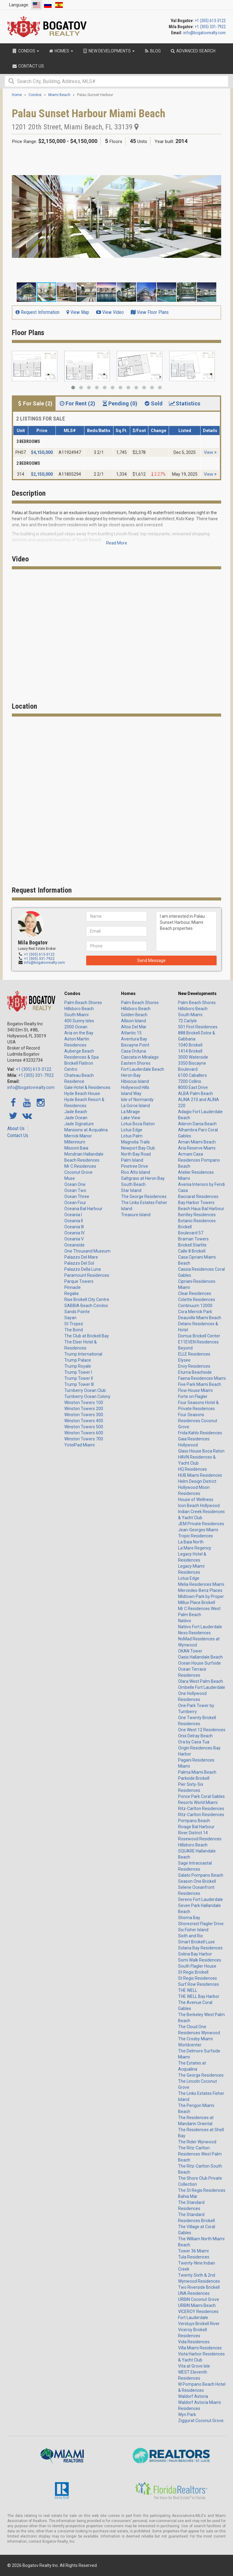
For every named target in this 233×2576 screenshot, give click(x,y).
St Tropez (73, 1323)
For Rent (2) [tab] (77, 403)
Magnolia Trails (135, 1142)
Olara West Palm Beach (200, 1681)
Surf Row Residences (198, 1984)
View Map (77, 312)
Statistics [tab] (184, 403)
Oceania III (74, 1226)
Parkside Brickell (193, 1778)
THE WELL (187, 1990)
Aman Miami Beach (197, 1142)
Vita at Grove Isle (194, 2366)
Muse (69, 1178)
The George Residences (144, 1196)
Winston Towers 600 (83, 1432)
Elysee (184, 1360)
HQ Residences (192, 1469)
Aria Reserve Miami (196, 1148)
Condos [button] (25, 50)
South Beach (133, 1184)
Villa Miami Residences (200, 2347)
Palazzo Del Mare (81, 1257)
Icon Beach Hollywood (199, 1505)
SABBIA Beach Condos (86, 1305)
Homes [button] (60, 50)
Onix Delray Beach (195, 1735)
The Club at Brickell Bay (86, 1335)
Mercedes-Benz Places (200, 1590)
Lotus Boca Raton (138, 1123)
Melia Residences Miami (201, 1584)
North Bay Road (136, 1154)
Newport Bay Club (138, 1148)
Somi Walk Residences (199, 1960)
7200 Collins (189, 1081)
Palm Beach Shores (83, 1002)
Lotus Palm (132, 1135)
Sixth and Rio (190, 1935)
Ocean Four (75, 1202)
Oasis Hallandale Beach (200, 1657)
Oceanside (74, 1245)
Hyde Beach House (82, 1093)
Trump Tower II (78, 1378)
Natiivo (184, 1620)
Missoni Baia (76, 1148)
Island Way (131, 1093)
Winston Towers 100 (83, 1402)
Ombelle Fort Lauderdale (201, 1687)
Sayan (70, 1317)
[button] (216, 156)
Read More (116, 543)
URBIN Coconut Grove (198, 2299)
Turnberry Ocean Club (85, 1390)
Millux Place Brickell (196, 1602)
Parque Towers (78, 1281)
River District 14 (193, 1832)
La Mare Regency (194, 1548)
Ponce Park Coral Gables (201, 1796)
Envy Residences (194, 1366)
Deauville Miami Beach (199, 1317)
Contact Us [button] (28, 66)
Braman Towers (193, 1238)
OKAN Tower (190, 1651)
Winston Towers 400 (83, 1420)
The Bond (73, 1329)
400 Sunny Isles (79, 1020)
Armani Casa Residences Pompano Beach (199, 1160)
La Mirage (130, 1111)
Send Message (151, 960)
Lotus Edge (131, 1129)
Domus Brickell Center (199, 1335)
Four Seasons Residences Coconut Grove (197, 1420)
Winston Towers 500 (83, 1426)
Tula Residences (193, 2257)
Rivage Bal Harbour (196, 1826)
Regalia (71, 1293)
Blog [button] (152, 50)
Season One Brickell (197, 1881)
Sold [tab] (153, 403)
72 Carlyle (187, 1020)
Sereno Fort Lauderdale (200, 1899)
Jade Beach (75, 1111)
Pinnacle (72, 1287)
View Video (110, 312)
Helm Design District (197, 1481)
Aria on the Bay (78, 1032)
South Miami (76, 1014)
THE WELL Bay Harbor (198, 1996)
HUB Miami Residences (200, 1475)
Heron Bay (131, 1075)
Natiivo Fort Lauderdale (200, 1626)
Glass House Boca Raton (201, 1451)
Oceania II (73, 1220)
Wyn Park (187, 2414)
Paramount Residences (86, 1275)
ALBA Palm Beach (195, 1093)
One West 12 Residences (201, 1729)
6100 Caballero (192, 1075)
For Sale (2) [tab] (34, 403)
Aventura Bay (134, 1039)
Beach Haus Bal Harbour (201, 1208)
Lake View (130, 1117)
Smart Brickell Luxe (196, 1941)
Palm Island (132, 1160)
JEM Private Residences (201, 1523)
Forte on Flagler (193, 1396)
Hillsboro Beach (79, 1008)
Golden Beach (134, 1014)
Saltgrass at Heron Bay (143, 1178)
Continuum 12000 (195, 1305)
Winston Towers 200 (83, 1408)
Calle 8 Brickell (191, 1251)
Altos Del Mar (134, 1026)
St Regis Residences (197, 1978)
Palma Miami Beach (197, 1772)
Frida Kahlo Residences (200, 1432)
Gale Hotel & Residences (87, 1087)
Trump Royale (77, 1366)
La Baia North (191, 1541)
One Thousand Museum (87, 1251)
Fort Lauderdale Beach (142, 1069)
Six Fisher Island (193, 1929)
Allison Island (133, 1020)
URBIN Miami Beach (197, 2305)
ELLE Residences (194, 1354)
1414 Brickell (190, 1051)
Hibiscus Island (135, 1081)
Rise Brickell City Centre (86, 1299)
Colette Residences (196, 1299)
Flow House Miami (195, 1390)
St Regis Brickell (193, 1972)
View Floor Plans (150, 312)
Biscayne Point (135, 1045)
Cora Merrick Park (195, 1311)
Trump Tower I (78, 1372)
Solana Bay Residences (200, 1947)
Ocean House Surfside (199, 1663)
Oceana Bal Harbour (83, 1208)
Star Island (131, 1190)
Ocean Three (76, 1196)
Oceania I (73, 1214)
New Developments (197, 993)
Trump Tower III (79, 1384)
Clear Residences (194, 1293)
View (210, 452)
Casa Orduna (133, 1051)
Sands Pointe (77, 1311)
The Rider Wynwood (197, 2141)
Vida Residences (194, 2341)
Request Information (37, 312)
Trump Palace (77, 1360)
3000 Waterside (193, 1057)
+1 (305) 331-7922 (210, 26)
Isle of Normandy (137, 1099)
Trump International (83, 1354)
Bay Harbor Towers (196, 1202)
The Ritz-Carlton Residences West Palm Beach (200, 2153)
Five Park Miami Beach (199, 1384)
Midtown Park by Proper (201, 1596)
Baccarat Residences (198, 1196)
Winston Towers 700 (83, 1438)
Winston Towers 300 (83, 1414)
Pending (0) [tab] (119, 403)
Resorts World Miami (198, 1802)
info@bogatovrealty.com (204, 32)
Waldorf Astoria (193, 2396)
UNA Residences (194, 2293)
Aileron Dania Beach (197, 1123)
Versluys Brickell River (199, 2323)
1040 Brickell (190, 1045)
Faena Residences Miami (202, 1378)
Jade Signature (79, 1123)
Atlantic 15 (131, 1032)
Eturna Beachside (195, 1372)
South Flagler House (197, 1966)
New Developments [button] (108, 50)
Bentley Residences (197, 1214)
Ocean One (75, 1184)
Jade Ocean (75, 1117)
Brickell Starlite (192, 1245)
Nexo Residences (194, 1632)
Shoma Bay (189, 1917)
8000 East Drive (193, 1087)
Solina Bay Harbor (195, 1954)
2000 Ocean (75, 1026)
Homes (128, 993)
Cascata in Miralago (140, 1057)
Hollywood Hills (135, 1087)
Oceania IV (74, 1232)
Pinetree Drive (134, 1166)
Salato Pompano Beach (200, 1875)
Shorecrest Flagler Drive (201, 1923)
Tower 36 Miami (193, 2250)
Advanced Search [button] (192, 50)
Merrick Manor (78, 1135)
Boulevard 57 (190, 1232)
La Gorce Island (135, 1105)
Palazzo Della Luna (82, 1269)
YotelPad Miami (79, 1445)
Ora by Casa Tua (193, 1741)
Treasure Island (135, 1214)
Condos (72, 993)
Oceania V (74, 1238)
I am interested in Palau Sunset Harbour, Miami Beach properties (186, 931)
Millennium (74, 1142)
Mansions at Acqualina (86, 1129)
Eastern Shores (135, 1063)
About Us (16, 1128)
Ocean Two (75, 1190)
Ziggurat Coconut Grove (201, 2420)
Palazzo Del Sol (79, 1263)
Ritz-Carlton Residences (201, 1808)
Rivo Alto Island (135, 1172)
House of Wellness (195, 1499)
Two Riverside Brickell (199, 2287)
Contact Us (17, 1135)
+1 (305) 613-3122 (210, 20)
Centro (70, 1069)
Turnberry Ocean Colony (87, 1396)
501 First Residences (198, 1026)
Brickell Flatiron (78, 1063)
